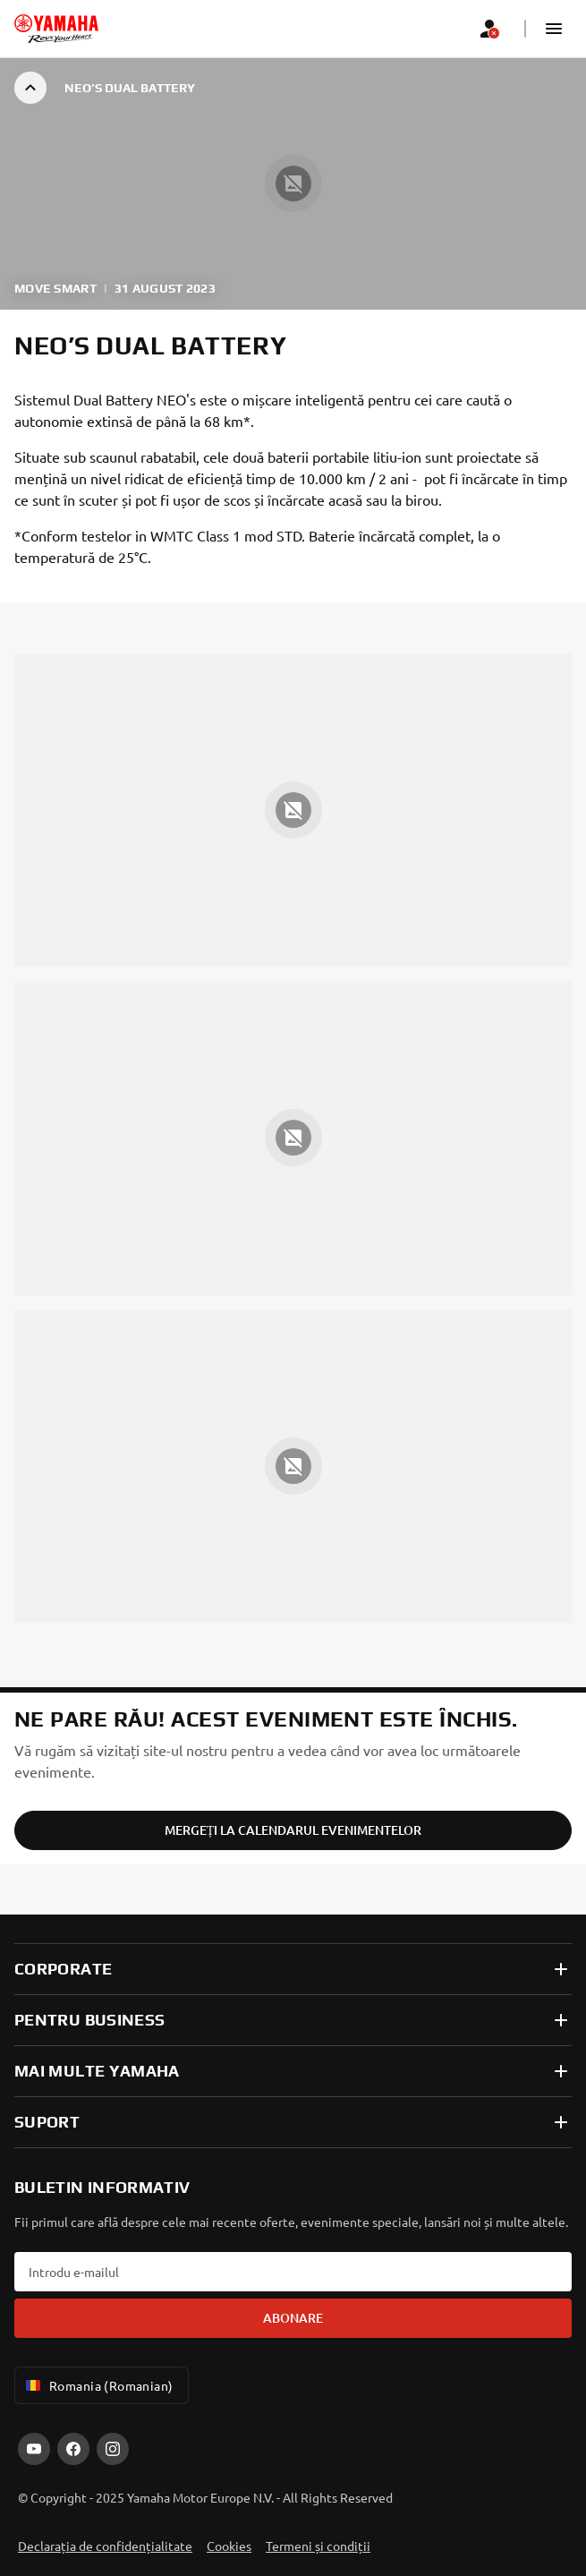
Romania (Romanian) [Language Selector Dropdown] (98, 2385)
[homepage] (56, 29)
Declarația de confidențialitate (105, 2546)
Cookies (229, 2546)
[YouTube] (34, 2449)
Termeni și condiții (318, 2546)
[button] (554, 29)
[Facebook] (73, 2449)
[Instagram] (113, 2449)
